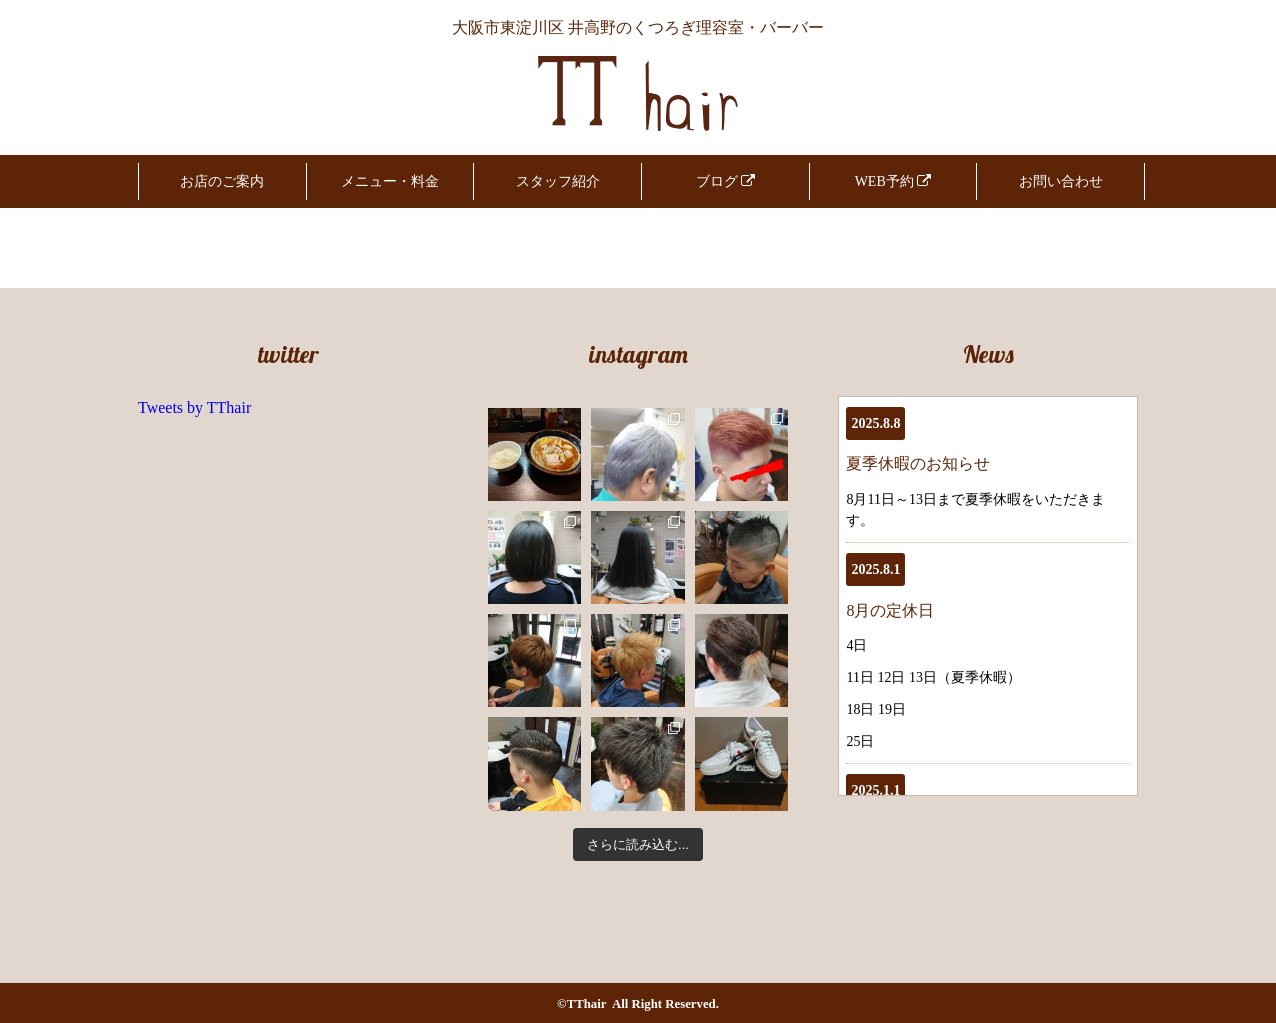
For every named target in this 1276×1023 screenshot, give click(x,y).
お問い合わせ (1061, 181)
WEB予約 (893, 181)
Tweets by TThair (194, 407)
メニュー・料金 (390, 181)
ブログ (726, 181)
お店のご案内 (222, 181)
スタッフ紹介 (558, 181)
